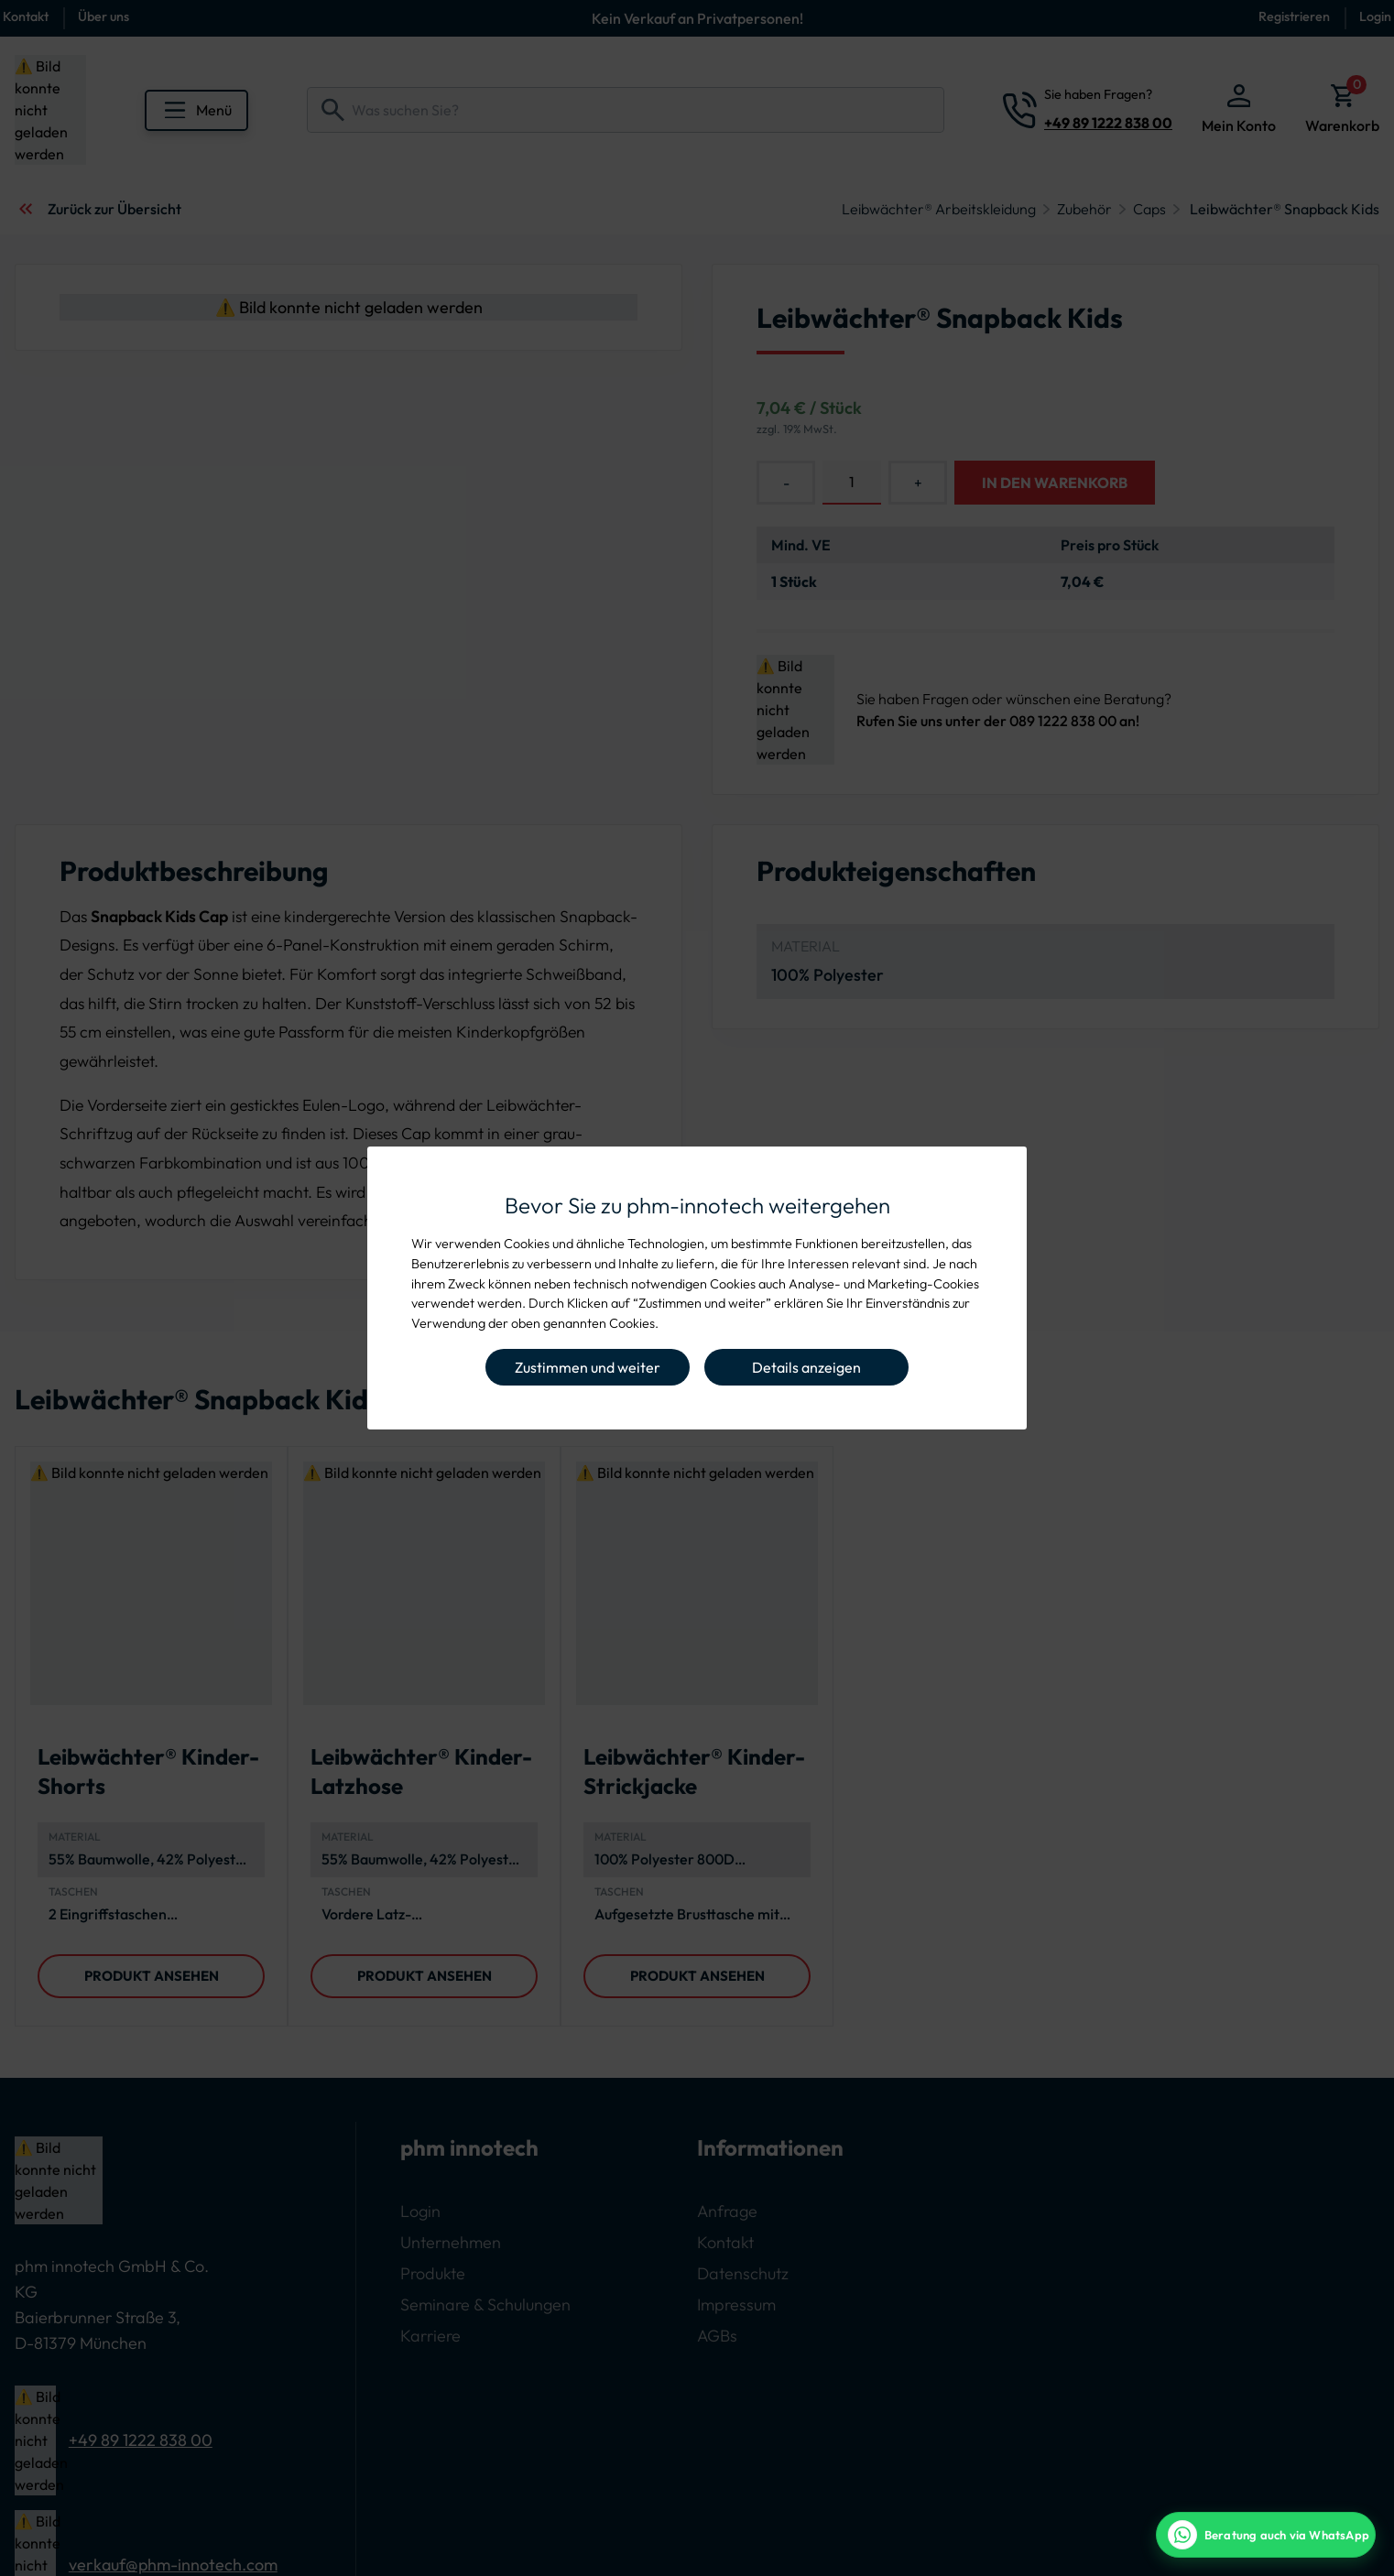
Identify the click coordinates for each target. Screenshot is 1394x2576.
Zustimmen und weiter (587, 1367)
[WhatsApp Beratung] (1266, 2535)
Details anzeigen (806, 1367)
